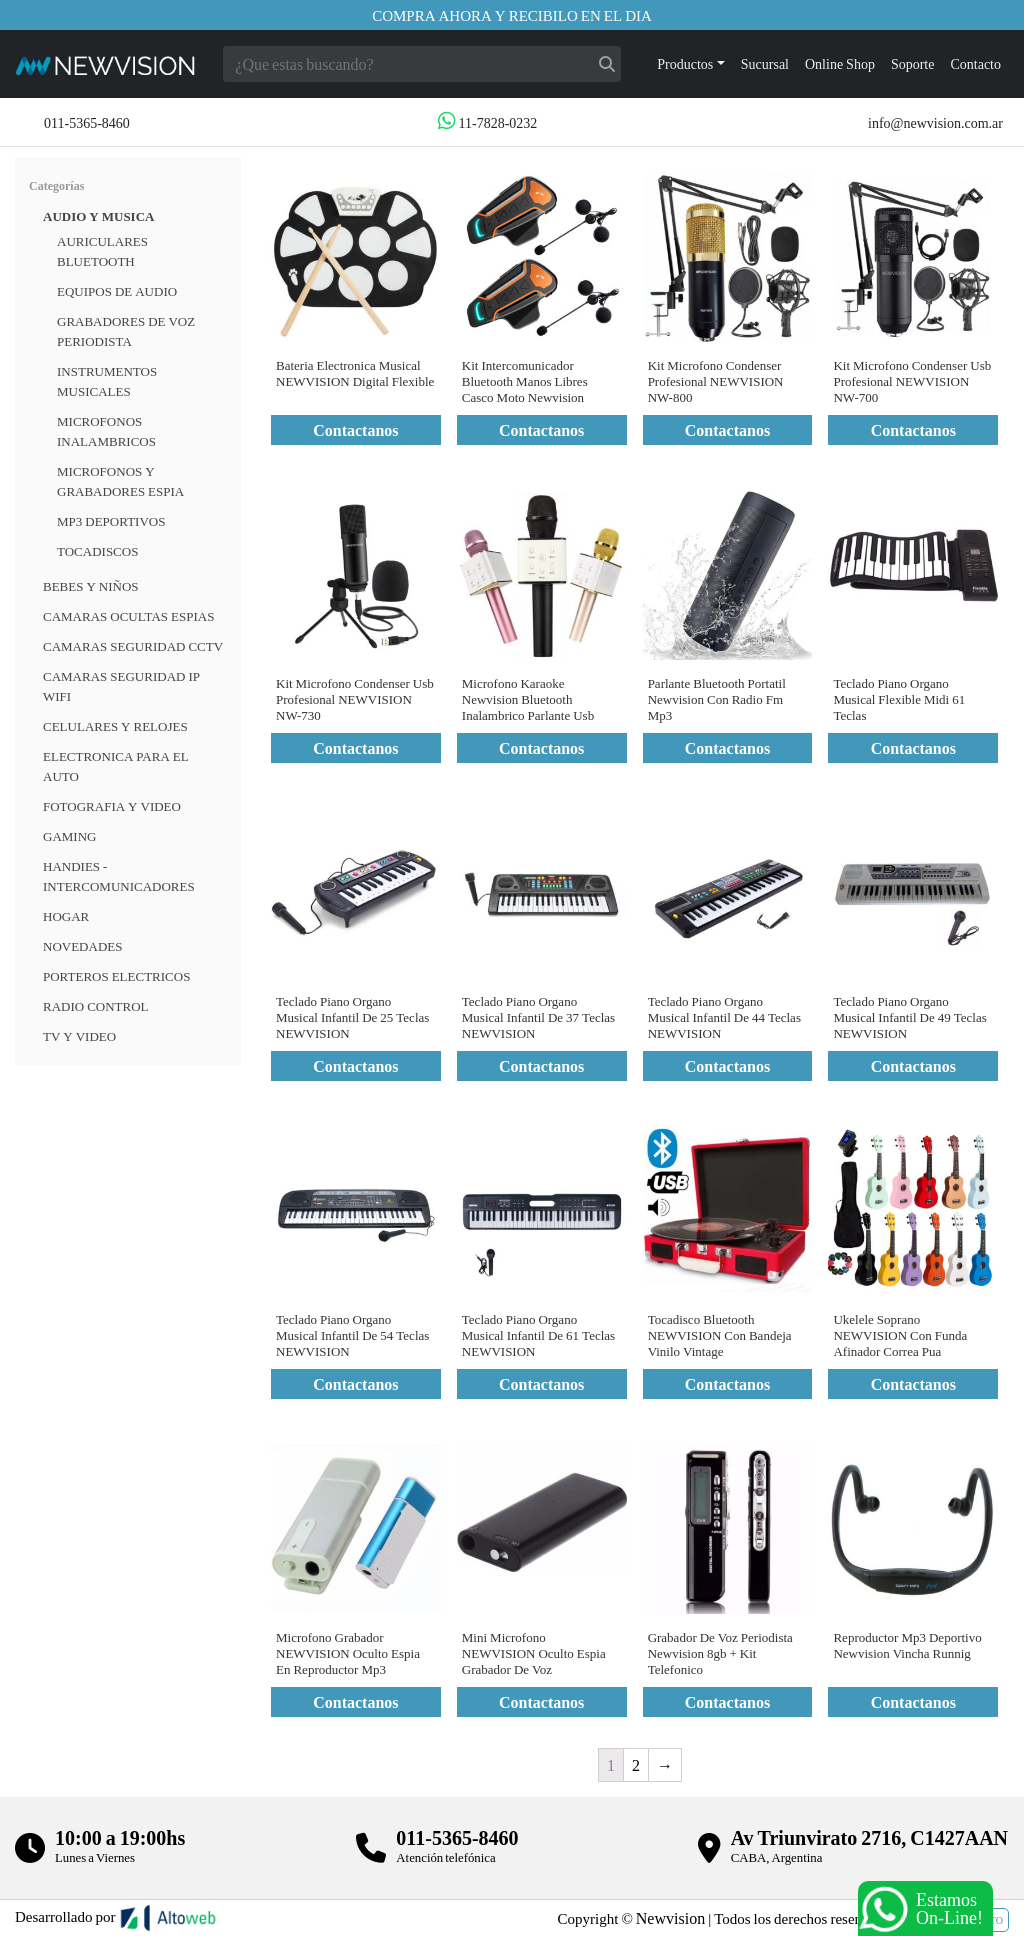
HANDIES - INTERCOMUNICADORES (119, 876)
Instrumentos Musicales (107, 381)
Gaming (69, 836)
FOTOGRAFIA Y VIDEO (112, 806)
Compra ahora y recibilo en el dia (512, 15)
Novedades (82, 946)
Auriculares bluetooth (102, 251)
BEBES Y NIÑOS (91, 586)
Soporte (913, 63)
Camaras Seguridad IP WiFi (121, 686)
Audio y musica (98, 216)
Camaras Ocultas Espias (128, 616)
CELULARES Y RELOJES (115, 726)
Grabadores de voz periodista (126, 331)
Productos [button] (685, 63)
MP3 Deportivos (111, 521)
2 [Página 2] (636, 1764)
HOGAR (66, 916)
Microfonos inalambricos (106, 431)
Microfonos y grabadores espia (120, 481)
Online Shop (840, 63)
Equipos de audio (117, 291)
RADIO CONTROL (96, 1006)
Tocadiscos (97, 551)
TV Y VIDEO (79, 1036)
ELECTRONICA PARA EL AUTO (116, 766)
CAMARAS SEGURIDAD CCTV (133, 646)
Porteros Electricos (116, 976)
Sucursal (765, 63)
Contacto (975, 63)
